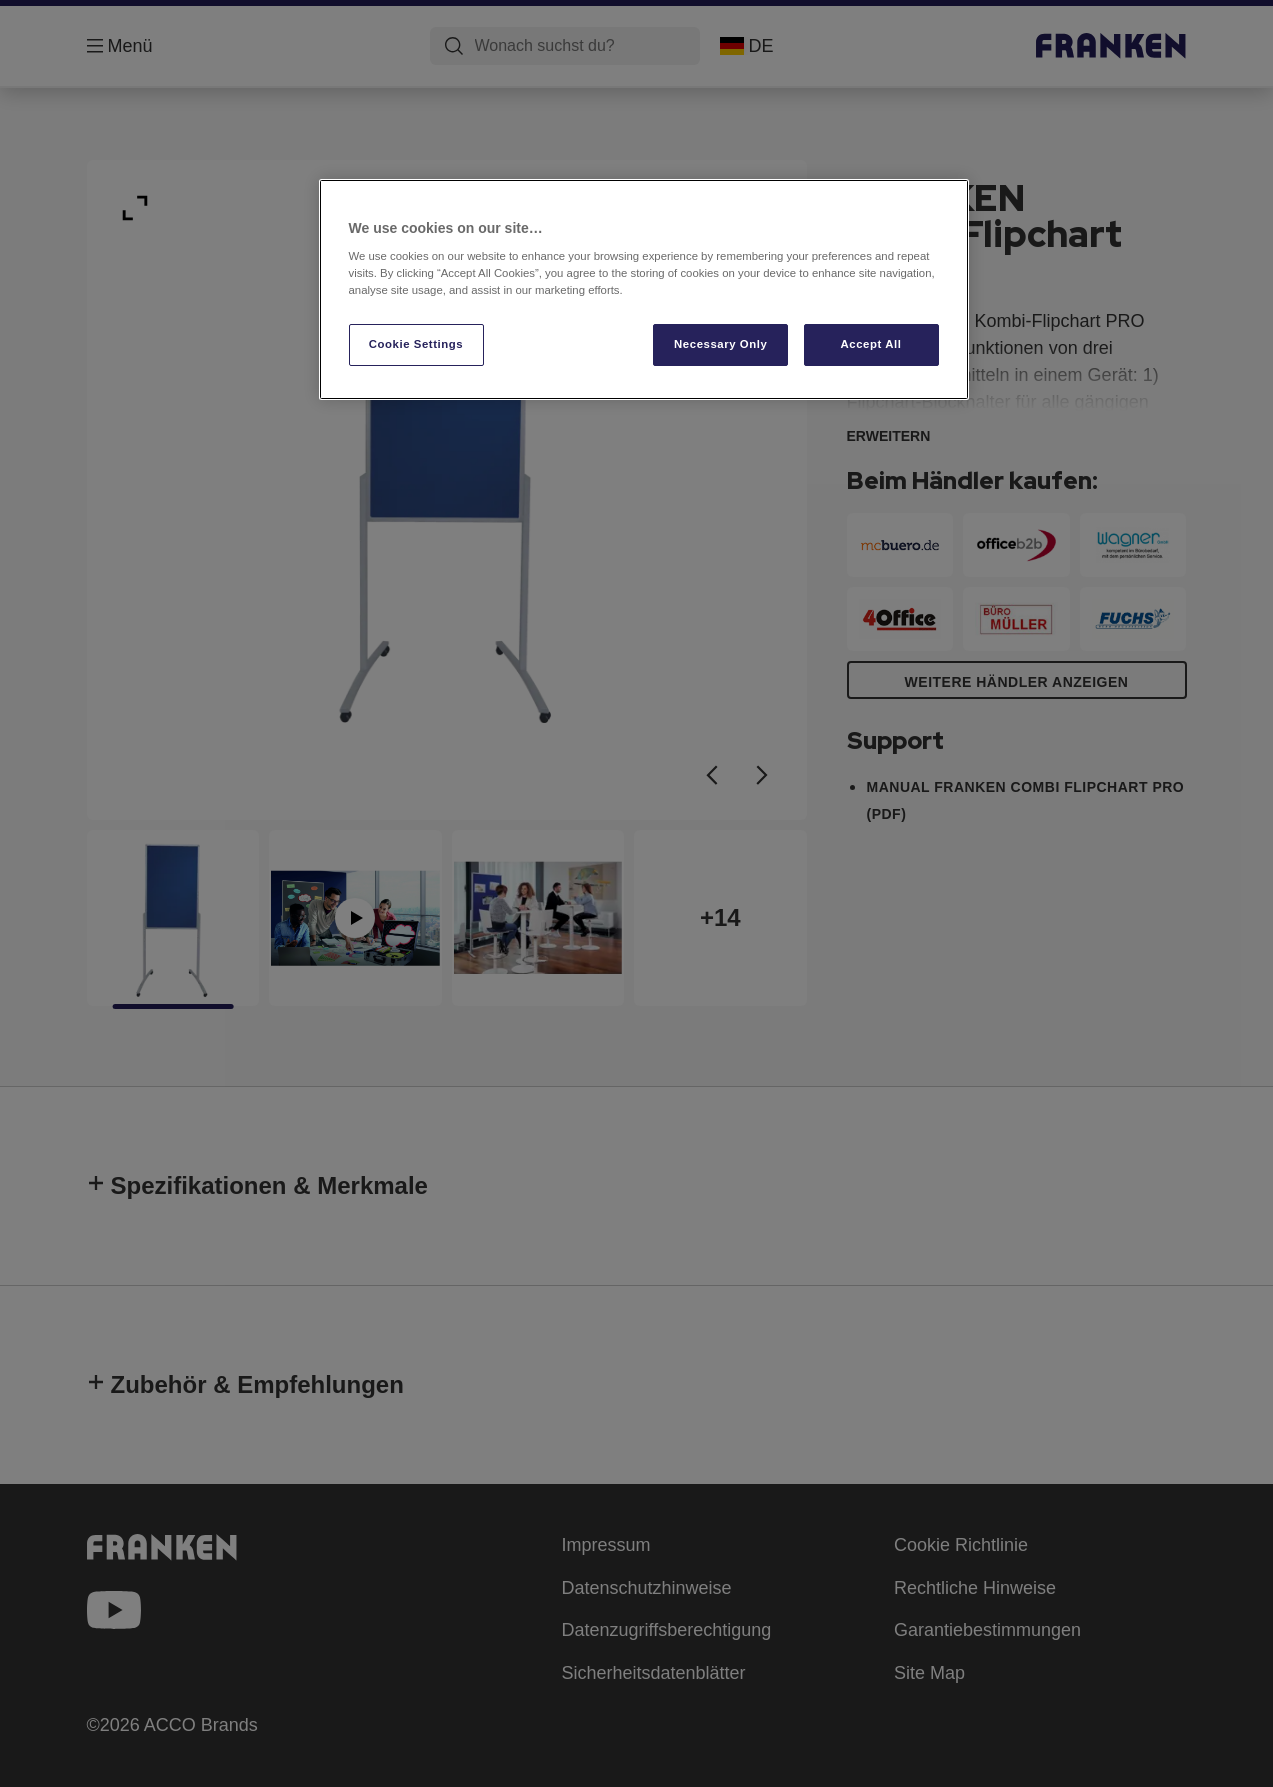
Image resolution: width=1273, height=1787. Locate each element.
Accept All (871, 344)
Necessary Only (720, 344)
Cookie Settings (416, 344)
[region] (644, 290)
